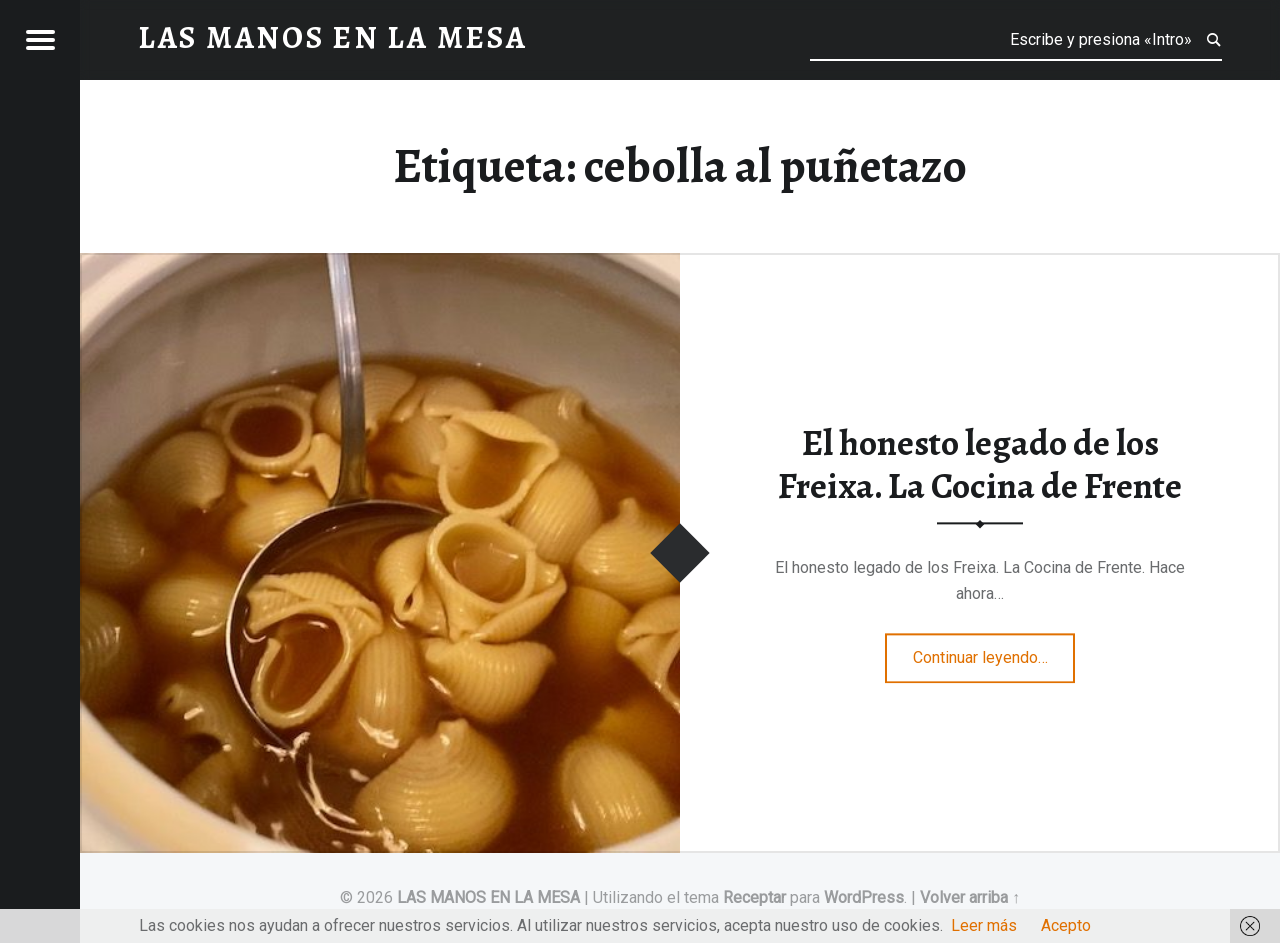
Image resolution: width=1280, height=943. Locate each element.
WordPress (864, 897)
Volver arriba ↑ (970, 897)
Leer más (984, 925)
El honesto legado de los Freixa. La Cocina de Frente (980, 465)
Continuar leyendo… (994, 651)
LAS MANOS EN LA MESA (488, 897)
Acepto (1066, 925)
